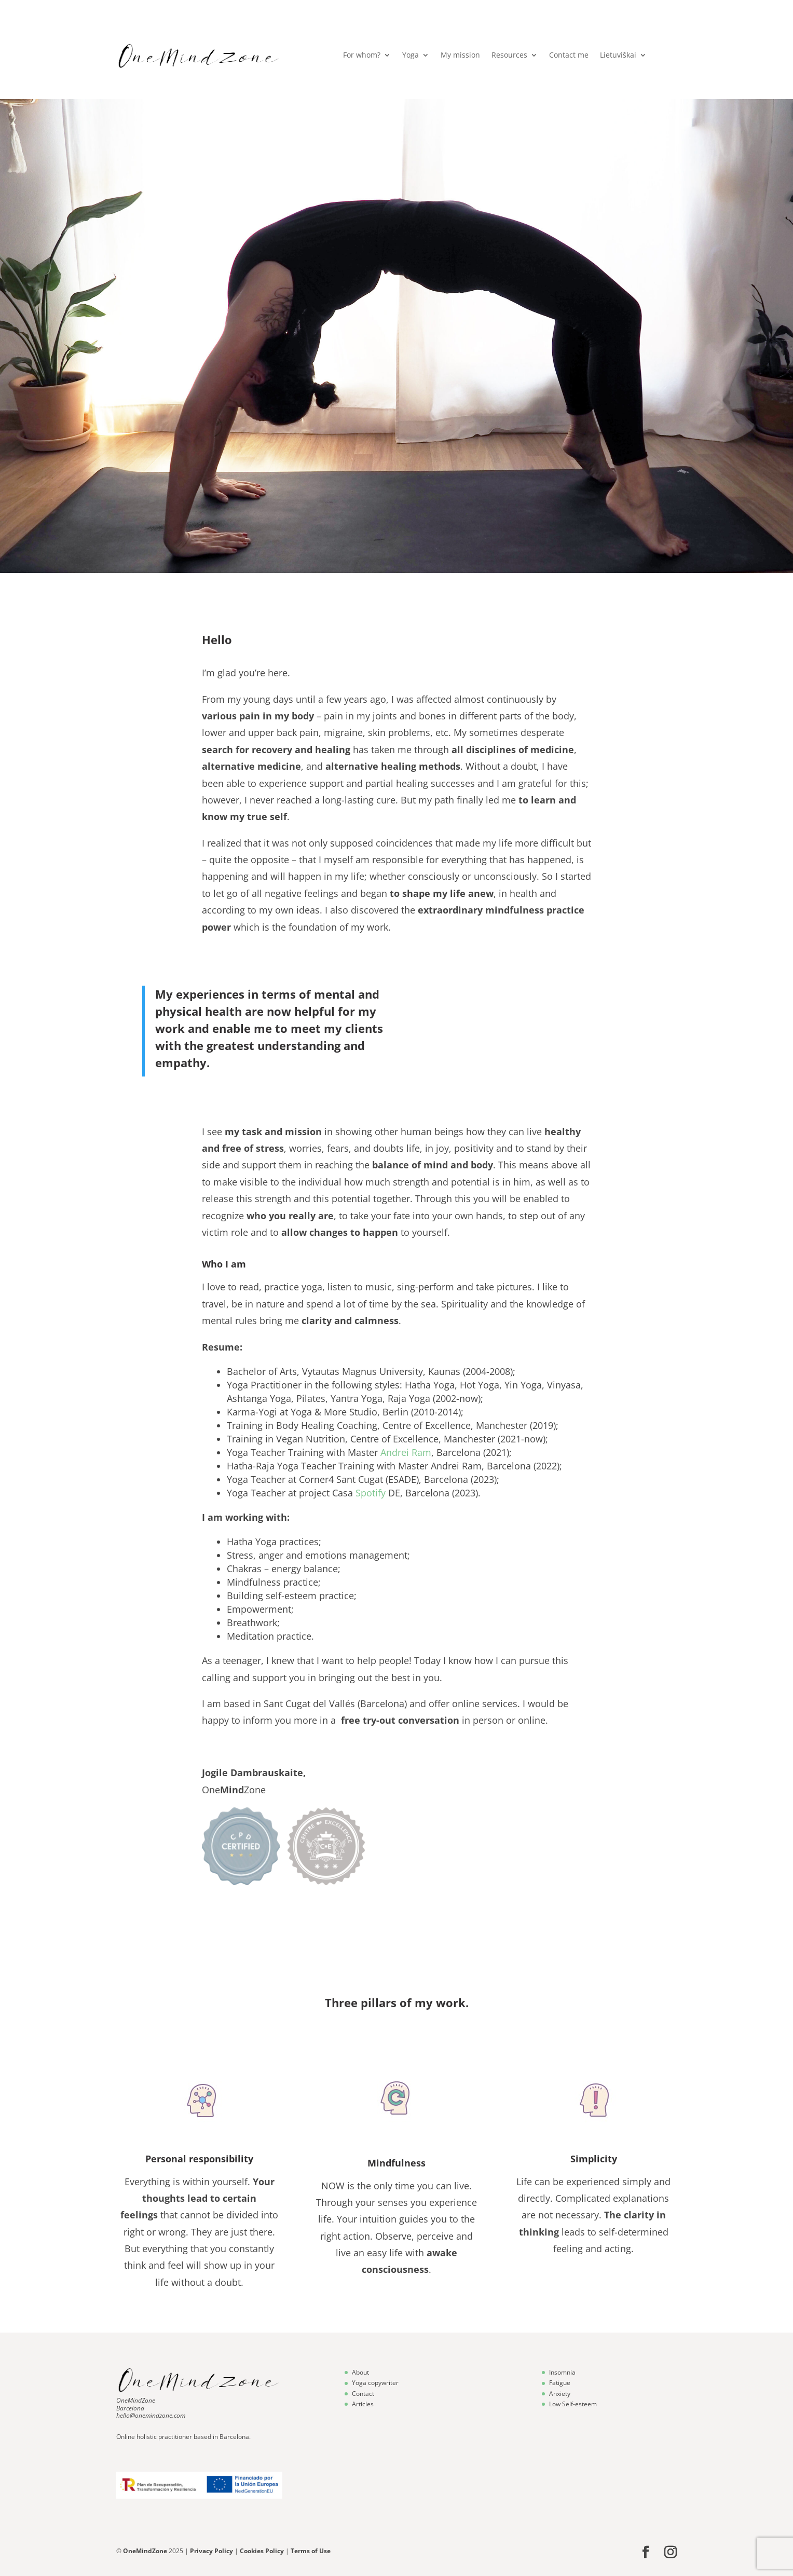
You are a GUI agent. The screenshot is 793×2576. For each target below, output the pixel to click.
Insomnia (562, 2372)
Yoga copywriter (375, 2382)
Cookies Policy (262, 2550)
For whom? (361, 55)
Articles (363, 2404)
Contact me (569, 55)
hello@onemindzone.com (150, 2415)
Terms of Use (311, 2550)
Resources (509, 55)
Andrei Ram (405, 1452)
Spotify (371, 1493)
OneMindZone (135, 2400)
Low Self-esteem (573, 2404)
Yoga (410, 55)
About (360, 2372)
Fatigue (559, 2382)
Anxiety (559, 2393)
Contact (363, 2393)
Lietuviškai (618, 55)
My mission (460, 55)
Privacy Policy (212, 2550)
